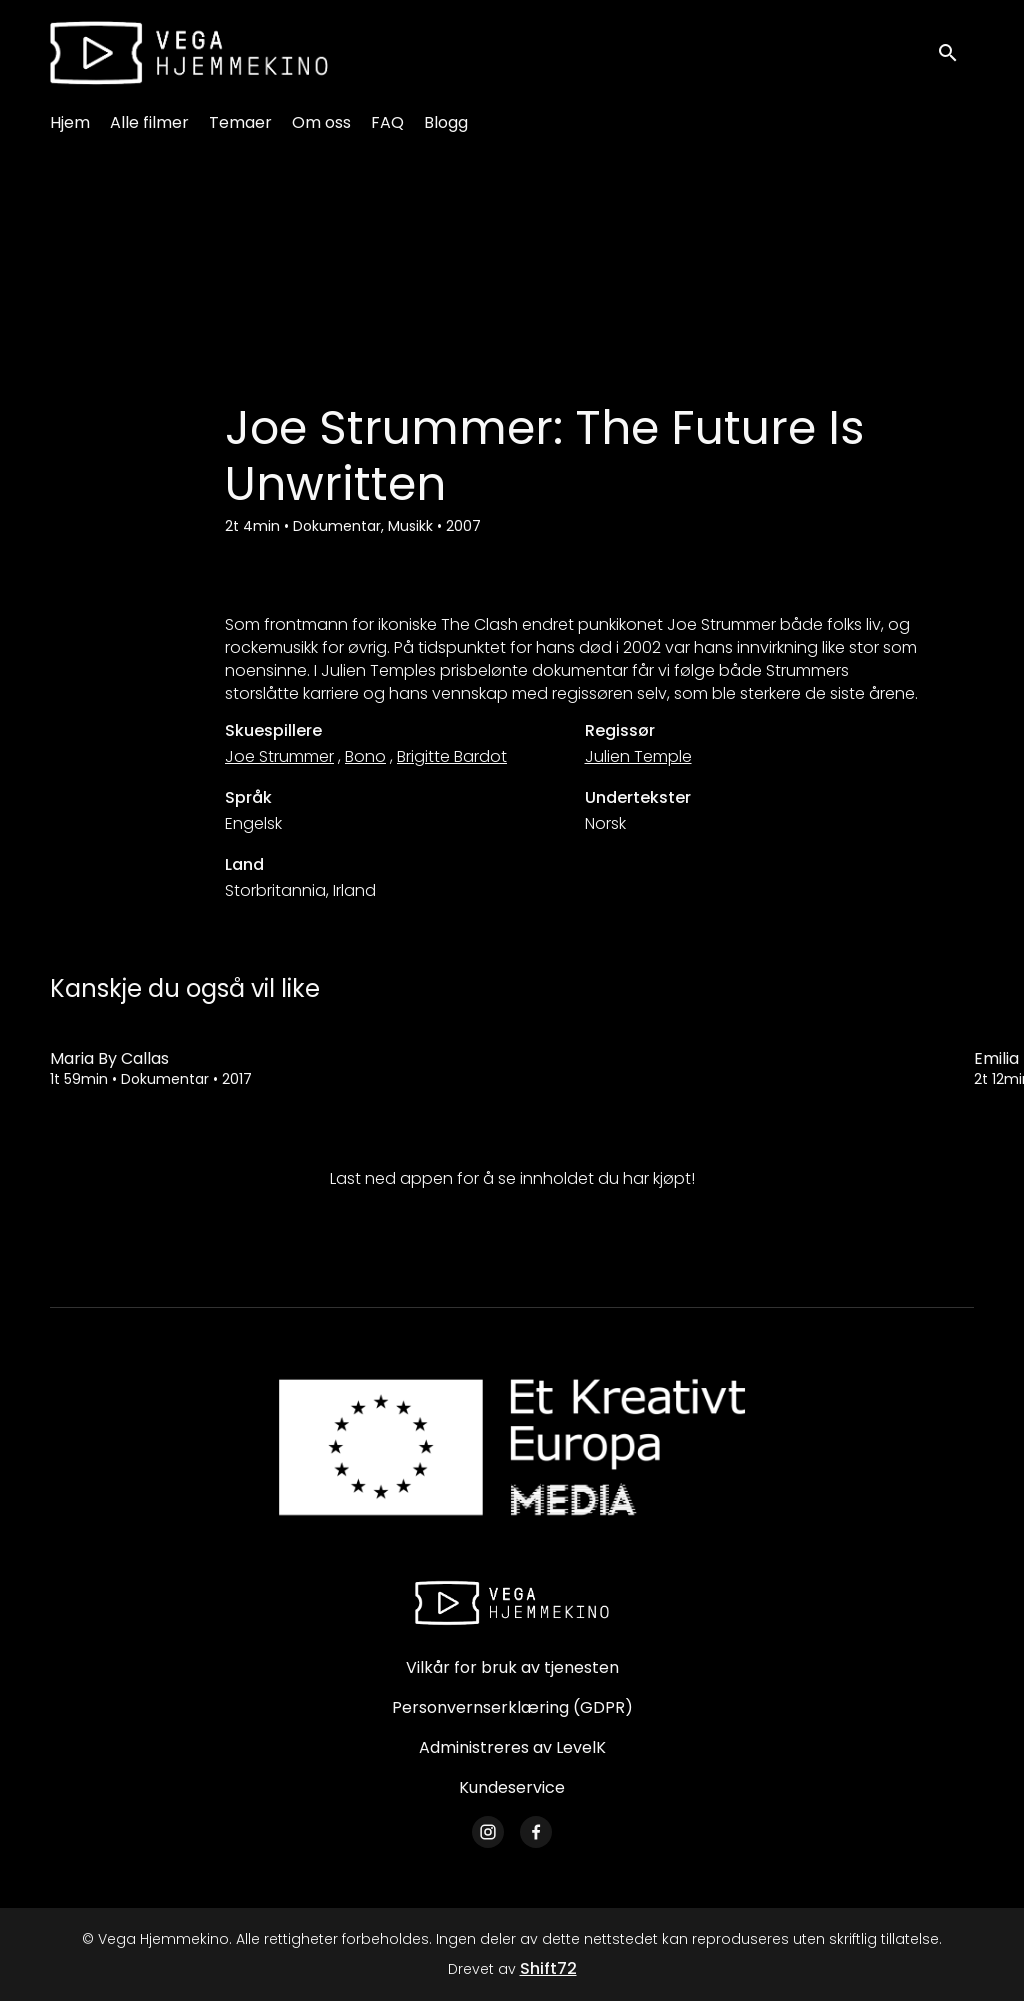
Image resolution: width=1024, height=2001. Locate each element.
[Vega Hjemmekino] (512, 1603)
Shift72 (548, 1968)
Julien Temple (638, 756)
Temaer (240, 122)
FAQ (387, 122)
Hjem (70, 122)
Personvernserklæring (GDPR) (512, 1707)
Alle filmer (149, 122)
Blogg (446, 122)
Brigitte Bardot (452, 756)
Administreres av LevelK (512, 1747)
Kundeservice (512, 1787)
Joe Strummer (279, 756)
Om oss (321, 122)
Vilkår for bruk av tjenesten (512, 1667)
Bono (365, 756)
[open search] (956, 52)
